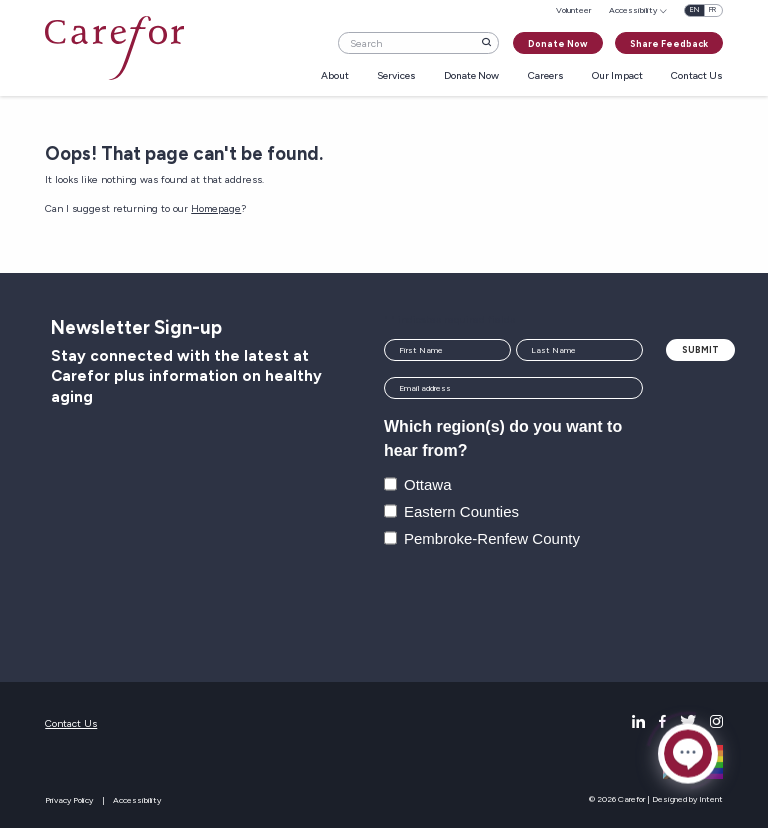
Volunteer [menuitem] (573, 10)
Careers (546, 76)
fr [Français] (712, 9)
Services (396, 76)
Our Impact (617, 76)
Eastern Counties (461, 511)
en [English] (694, 9)
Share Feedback (669, 43)
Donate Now (558, 43)
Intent (711, 799)
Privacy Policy (69, 800)
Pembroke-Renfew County (492, 538)
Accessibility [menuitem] (633, 10)
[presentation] (536, 607)
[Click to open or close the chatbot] (688, 756)
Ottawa (428, 484)
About (335, 76)
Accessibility (137, 800)
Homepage (216, 208)
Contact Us (697, 76)
